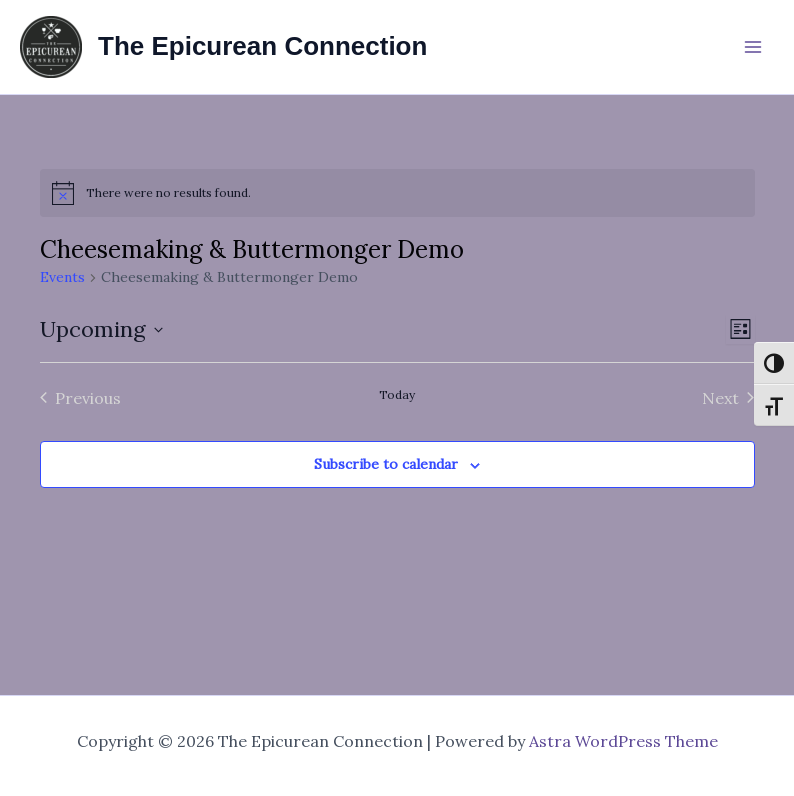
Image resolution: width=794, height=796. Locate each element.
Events (62, 277)
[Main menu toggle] (753, 47)
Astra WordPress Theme (623, 741)
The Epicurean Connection (262, 46)
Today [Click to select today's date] (397, 394)
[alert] (397, 193)
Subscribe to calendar (386, 464)
